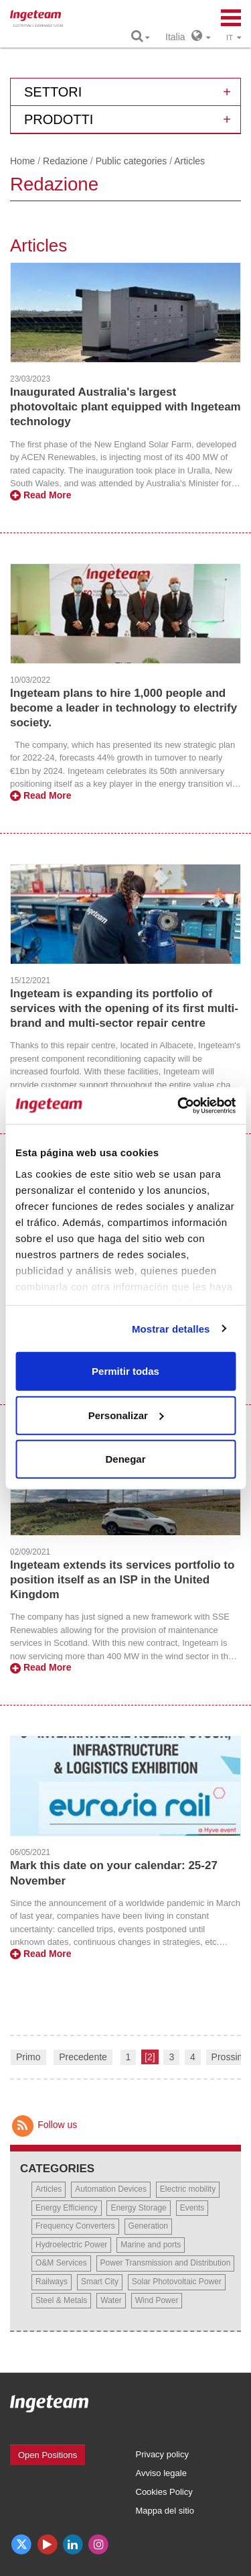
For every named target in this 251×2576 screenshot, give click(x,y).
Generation (148, 2226)
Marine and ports (150, 2244)
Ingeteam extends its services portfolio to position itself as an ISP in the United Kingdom (122, 1580)
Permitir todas (125, 1371)
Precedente (83, 2057)
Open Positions (47, 2455)
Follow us (43, 2124)
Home (22, 161)
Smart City (99, 2281)
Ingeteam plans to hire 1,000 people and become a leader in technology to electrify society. (123, 708)
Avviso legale (161, 2473)
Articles (48, 2189)
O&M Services (61, 2262)
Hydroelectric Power (71, 2244)
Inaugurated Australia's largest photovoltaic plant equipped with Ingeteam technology (125, 407)
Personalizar (126, 1414)
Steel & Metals (61, 2300)
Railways (51, 2281)
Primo (28, 2057)
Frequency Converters (75, 2226)
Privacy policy (162, 2454)
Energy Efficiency (66, 2208)
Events (192, 2208)
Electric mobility (188, 2189)
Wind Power (157, 2300)
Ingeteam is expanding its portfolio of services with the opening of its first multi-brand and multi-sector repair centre (124, 1008)
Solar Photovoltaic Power (177, 2281)
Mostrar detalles (171, 1328)
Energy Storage (138, 2208)
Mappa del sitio (165, 2511)
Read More (40, 495)
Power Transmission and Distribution (165, 2262)
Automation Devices (111, 2189)
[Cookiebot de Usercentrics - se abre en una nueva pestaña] (179, 1105)
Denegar (125, 1459)
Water (111, 2300)
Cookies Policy (164, 2492)
